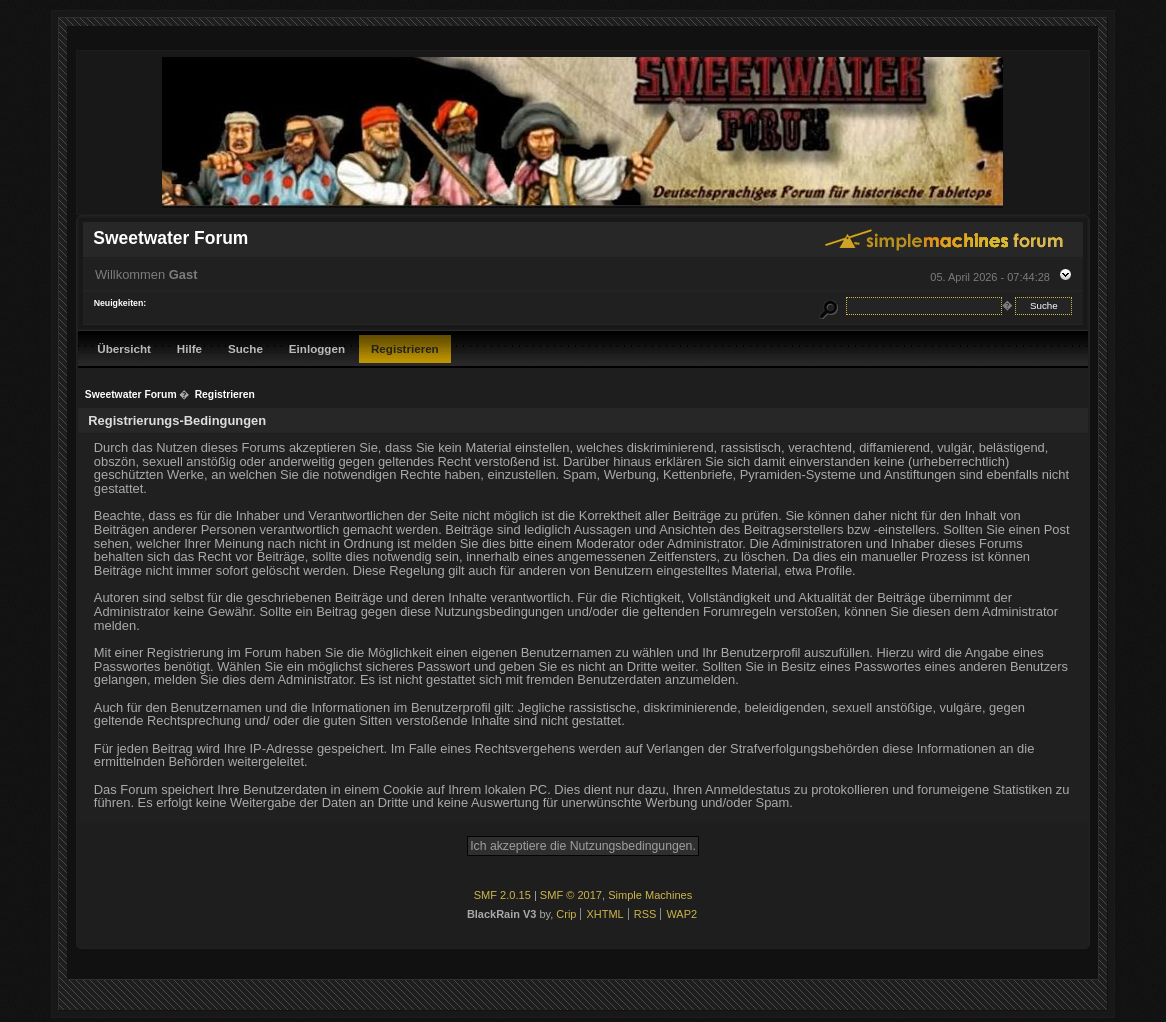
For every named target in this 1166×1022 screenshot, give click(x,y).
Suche (245, 348)
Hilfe (189, 348)
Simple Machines (650, 895)
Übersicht (124, 348)
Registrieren (405, 348)
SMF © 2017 (571, 895)
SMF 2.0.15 (502, 895)
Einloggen (317, 348)
